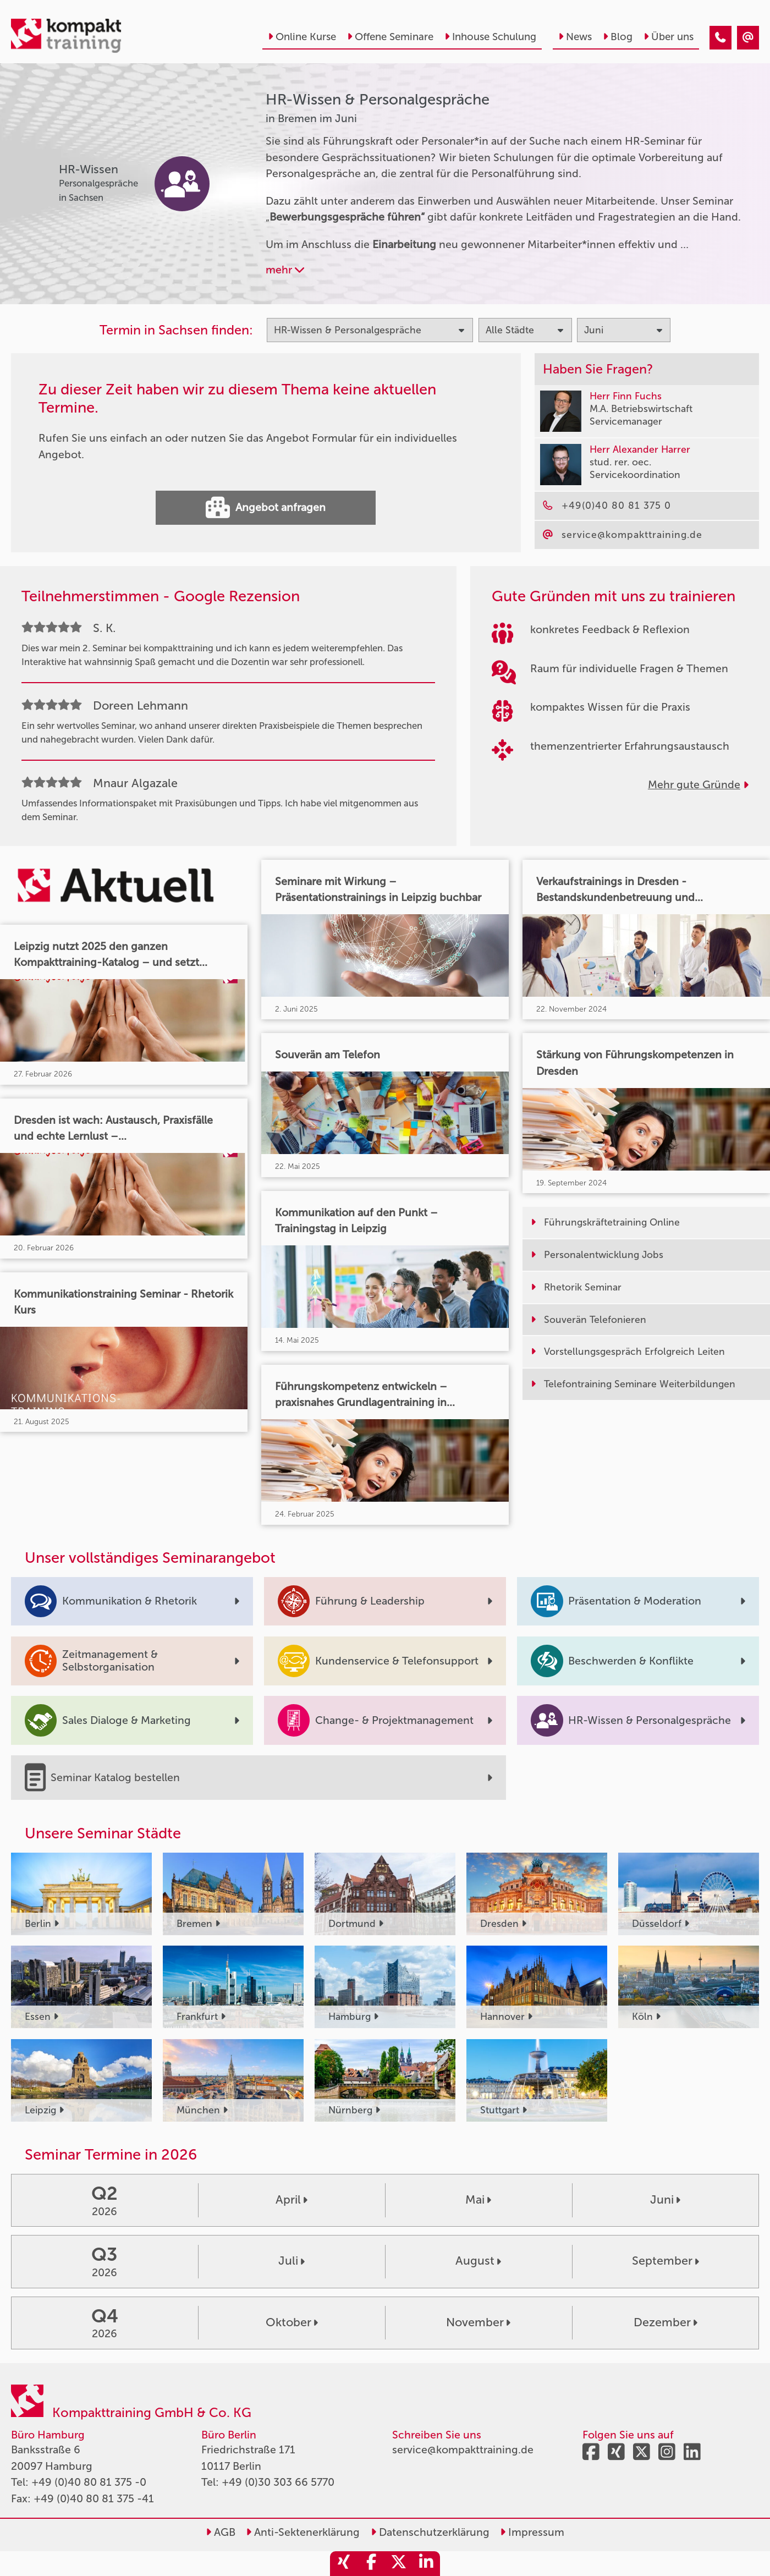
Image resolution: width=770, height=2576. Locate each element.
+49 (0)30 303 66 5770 (278, 2482)
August (478, 2261)
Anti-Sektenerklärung (303, 2532)
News (575, 37)
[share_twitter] (399, 2563)
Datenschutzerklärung (430, 2532)
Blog (617, 37)
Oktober (292, 2322)
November (478, 2322)
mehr (285, 269)
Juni (665, 2200)
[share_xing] (344, 2563)
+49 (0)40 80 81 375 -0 (88, 2482)
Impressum (532, 2532)
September (665, 2261)
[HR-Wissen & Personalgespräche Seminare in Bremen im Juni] (721, 38)
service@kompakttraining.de (463, 2449)
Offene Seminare (390, 37)
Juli (291, 2261)
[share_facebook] (371, 2563)
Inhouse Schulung (490, 37)
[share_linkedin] (426, 2563)
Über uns (669, 37)
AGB (220, 2532)
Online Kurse (302, 37)
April (291, 2200)
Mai (478, 2200)
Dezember (665, 2322)
